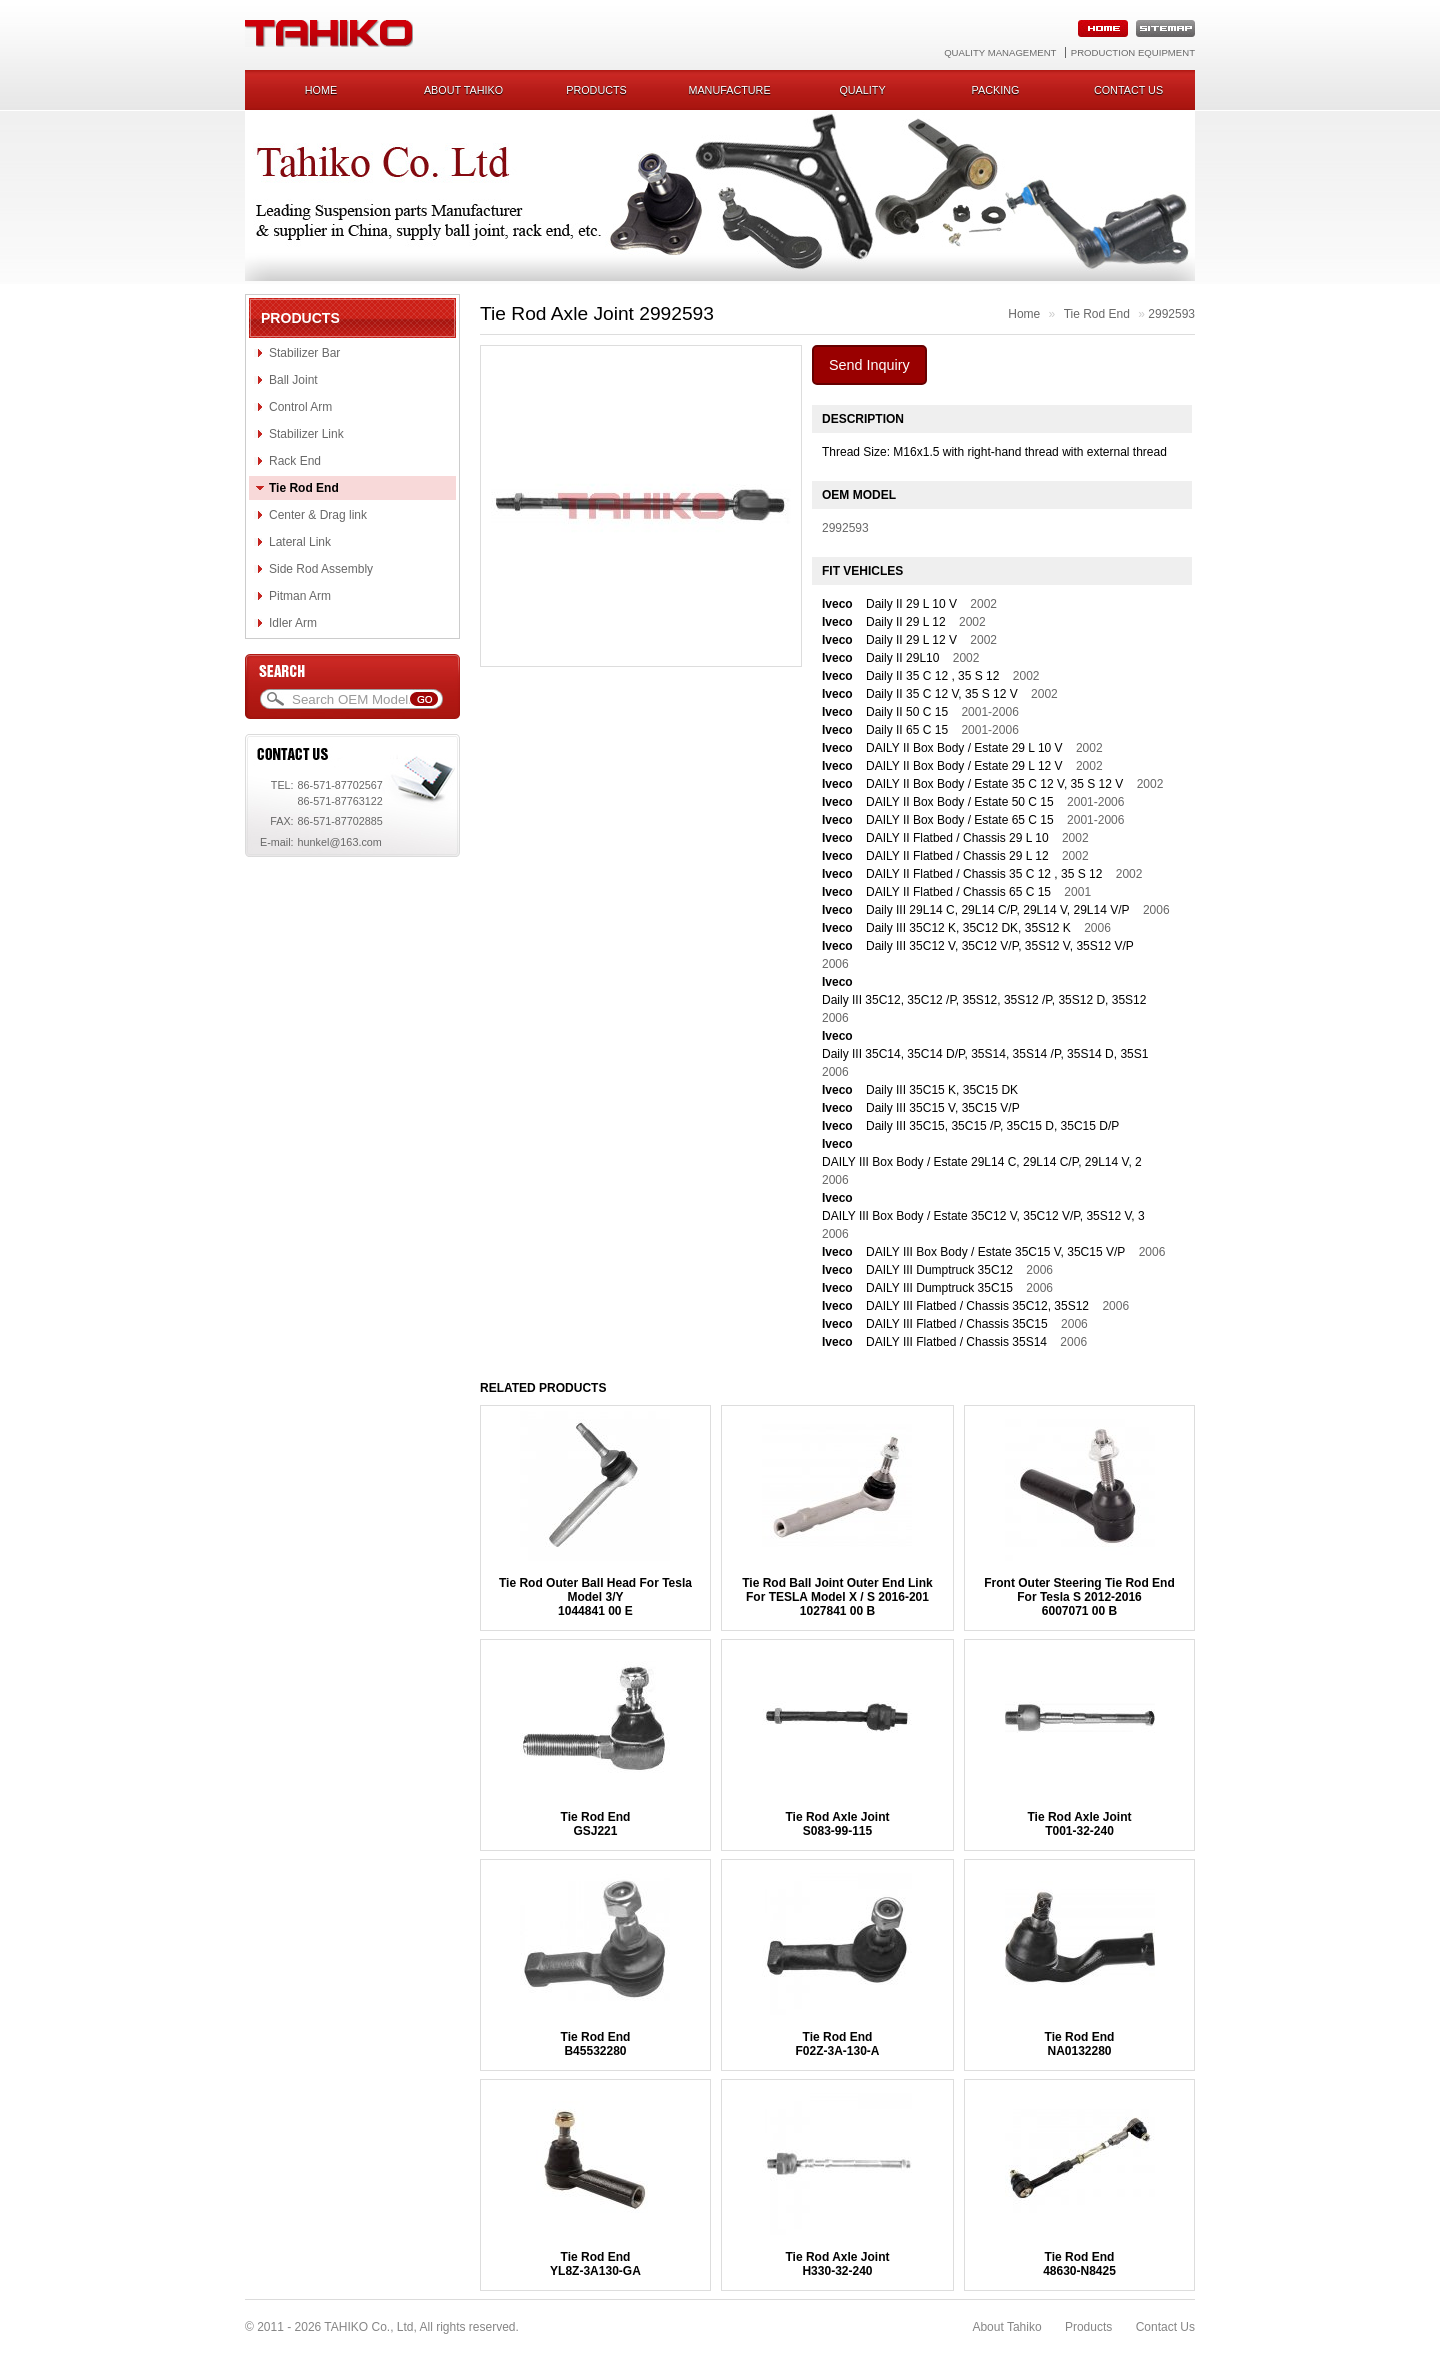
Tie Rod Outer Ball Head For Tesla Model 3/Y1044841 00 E (595, 1597)
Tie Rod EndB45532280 (596, 2044)
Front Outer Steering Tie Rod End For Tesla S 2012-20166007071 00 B (1079, 1597)
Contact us (1128, 90)
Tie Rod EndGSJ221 (596, 1824)
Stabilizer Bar (304, 353)
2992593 (1171, 314)
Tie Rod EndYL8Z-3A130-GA (595, 2264)
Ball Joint (293, 380)
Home (321, 90)
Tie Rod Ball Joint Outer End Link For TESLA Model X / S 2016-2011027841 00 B (837, 1597)
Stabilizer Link (306, 434)
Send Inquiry (869, 365)
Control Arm (300, 407)
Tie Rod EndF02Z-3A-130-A (837, 2044)
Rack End (295, 461)
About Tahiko (463, 90)
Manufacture (729, 90)
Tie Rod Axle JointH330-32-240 (837, 2264)
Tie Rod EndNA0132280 (1080, 2044)
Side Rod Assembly (321, 569)
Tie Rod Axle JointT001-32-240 (1079, 1824)
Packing (996, 90)
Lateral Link (300, 542)
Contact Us (1165, 2327)
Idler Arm (293, 623)
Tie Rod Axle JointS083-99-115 (837, 1824)
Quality (862, 90)
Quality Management (1000, 52)
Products (596, 90)
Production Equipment (1133, 52)
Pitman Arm (300, 596)
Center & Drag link (318, 515)
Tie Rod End (304, 488)
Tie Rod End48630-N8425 (1079, 2264)
